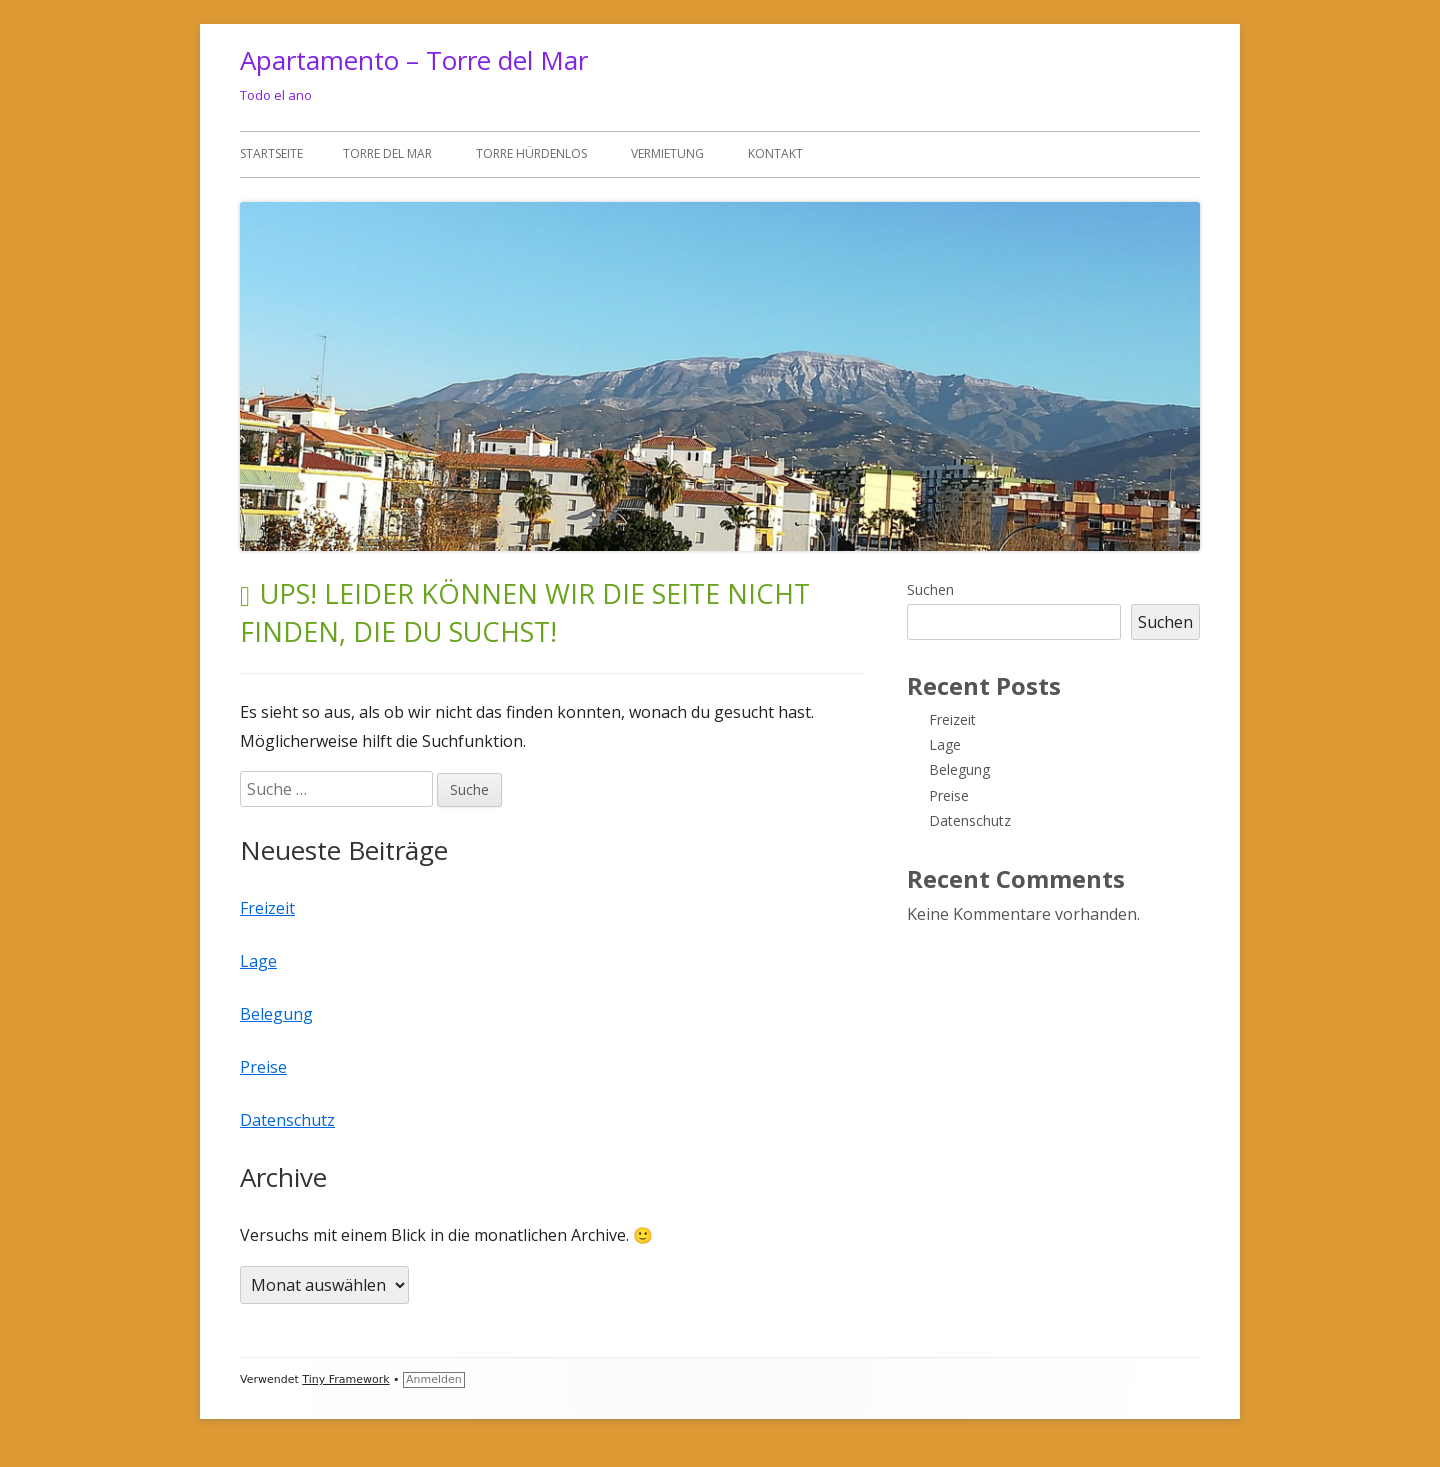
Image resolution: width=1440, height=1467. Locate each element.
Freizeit (267, 908)
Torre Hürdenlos (531, 153)
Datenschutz (287, 1120)
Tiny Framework (345, 1379)
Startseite (271, 153)
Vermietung (667, 153)
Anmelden (434, 1379)
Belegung (276, 1014)
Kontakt (775, 153)
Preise (263, 1067)
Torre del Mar (387, 153)
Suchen (930, 589)
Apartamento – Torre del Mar (414, 60)
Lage (258, 961)
